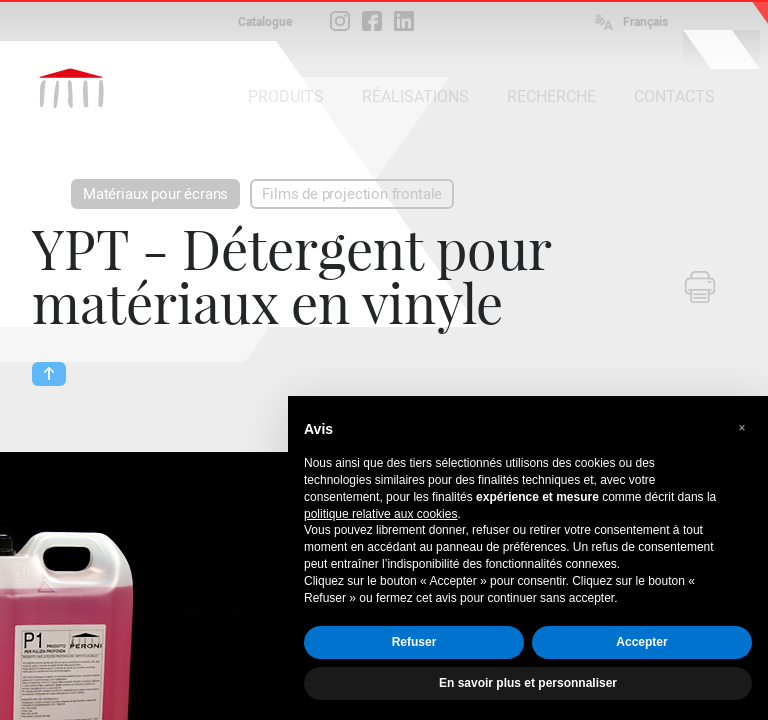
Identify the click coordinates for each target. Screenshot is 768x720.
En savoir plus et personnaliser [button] (528, 683)
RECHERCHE (551, 96)
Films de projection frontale (352, 194)
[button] (742, 428)
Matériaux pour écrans (155, 194)
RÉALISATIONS (415, 96)
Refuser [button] (414, 642)
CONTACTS (674, 96)
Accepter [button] (641, 642)
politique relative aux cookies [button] (380, 514)
